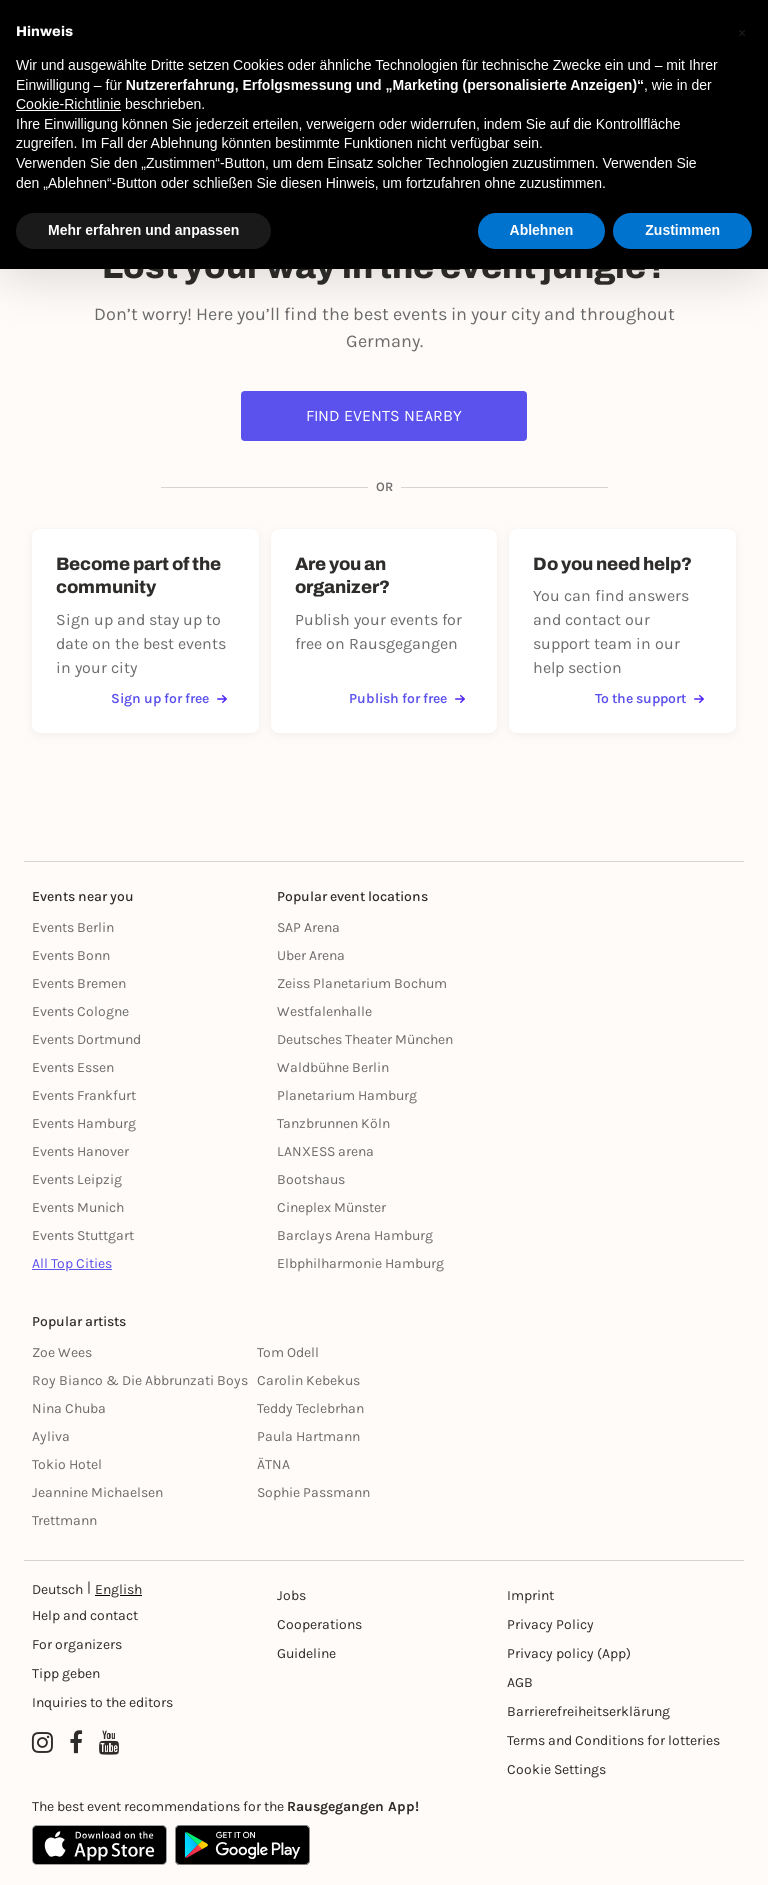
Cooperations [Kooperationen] (319, 1624)
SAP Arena (308, 927)
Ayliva (51, 1436)
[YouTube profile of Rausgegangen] (109, 1743)
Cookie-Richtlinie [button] (68, 104)
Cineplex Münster (331, 1207)
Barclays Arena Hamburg (355, 1235)
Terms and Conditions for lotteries (613, 1740)
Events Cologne (80, 1011)
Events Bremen (79, 983)
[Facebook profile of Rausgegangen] (76, 1743)
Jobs (291, 1595)
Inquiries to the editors (102, 1702)
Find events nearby (384, 415)
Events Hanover (80, 1151)
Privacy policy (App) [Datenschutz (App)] (569, 1653)
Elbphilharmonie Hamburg (360, 1263)
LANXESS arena (325, 1151)
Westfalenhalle (324, 1011)
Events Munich (78, 1207)
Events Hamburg (84, 1123)
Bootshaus (311, 1179)
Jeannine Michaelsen (97, 1492)
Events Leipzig (77, 1179)
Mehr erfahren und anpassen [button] (143, 230)
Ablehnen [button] (542, 230)
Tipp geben (66, 1673)
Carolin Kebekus (308, 1380)
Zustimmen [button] (682, 230)
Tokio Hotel (67, 1464)
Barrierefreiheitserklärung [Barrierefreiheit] (588, 1711)
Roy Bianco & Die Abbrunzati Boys (140, 1380)
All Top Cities (72, 1263)
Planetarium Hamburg (347, 1095)
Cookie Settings (556, 1769)
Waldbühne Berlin (333, 1067)
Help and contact (85, 1615)
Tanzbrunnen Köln (333, 1123)
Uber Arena (311, 955)
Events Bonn (71, 955)
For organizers (77, 1644)
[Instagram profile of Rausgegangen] (42, 1743)
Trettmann (64, 1520)
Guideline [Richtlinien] (306, 1653)
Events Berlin (73, 927)
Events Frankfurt (84, 1095)
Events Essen (73, 1067)
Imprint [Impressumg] (530, 1595)
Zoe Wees (62, 1352)
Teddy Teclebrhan (310, 1408)
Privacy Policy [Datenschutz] (550, 1624)
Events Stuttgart (83, 1235)
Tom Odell (288, 1352)
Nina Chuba (69, 1408)
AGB (520, 1682)
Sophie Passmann (313, 1492)
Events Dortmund (86, 1039)
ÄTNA (273, 1464)
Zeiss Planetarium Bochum (362, 983)
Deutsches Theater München (365, 1039)
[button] (742, 32)
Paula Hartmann (308, 1436)
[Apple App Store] (99, 1845)
